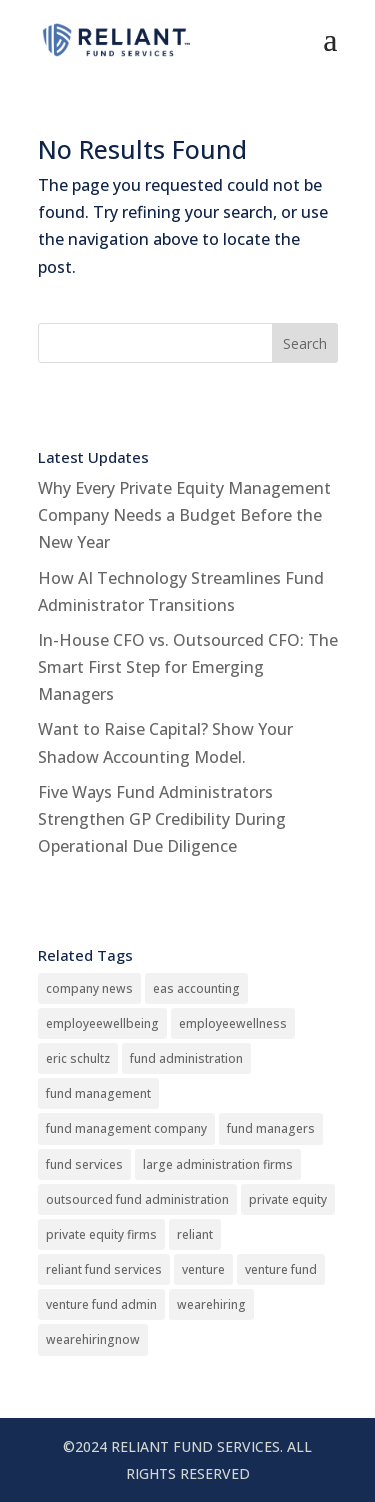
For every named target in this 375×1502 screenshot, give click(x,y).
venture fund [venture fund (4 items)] (281, 1269)
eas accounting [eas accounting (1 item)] (196, 988)
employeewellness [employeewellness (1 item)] (233, 1023)
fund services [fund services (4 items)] (84, 1164)
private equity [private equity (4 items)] (288, 1199)
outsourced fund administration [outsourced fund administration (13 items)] (137, 1199)
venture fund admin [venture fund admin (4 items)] (101, 1304)
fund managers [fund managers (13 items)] (271, 1128)
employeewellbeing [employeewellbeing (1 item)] (102, 1023)
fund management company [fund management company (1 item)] (126, 1128)
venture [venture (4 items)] (203, 1269)
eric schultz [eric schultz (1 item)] (78, 1058)
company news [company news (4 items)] (89, 988)
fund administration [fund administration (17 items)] (186, 1058)
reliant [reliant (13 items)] (195, 1234)
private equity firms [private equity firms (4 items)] (101, 1234)
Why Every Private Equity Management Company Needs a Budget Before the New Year (184, 515)
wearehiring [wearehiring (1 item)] (211, 1304)
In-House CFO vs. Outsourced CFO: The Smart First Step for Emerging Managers (188, 667)
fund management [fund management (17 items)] (98, 1093)
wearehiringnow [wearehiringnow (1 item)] (93, 1339)
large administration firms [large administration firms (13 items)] (218, 1164)
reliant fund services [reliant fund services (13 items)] (104, 1269)
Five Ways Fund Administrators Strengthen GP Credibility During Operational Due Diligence (162, 819)
